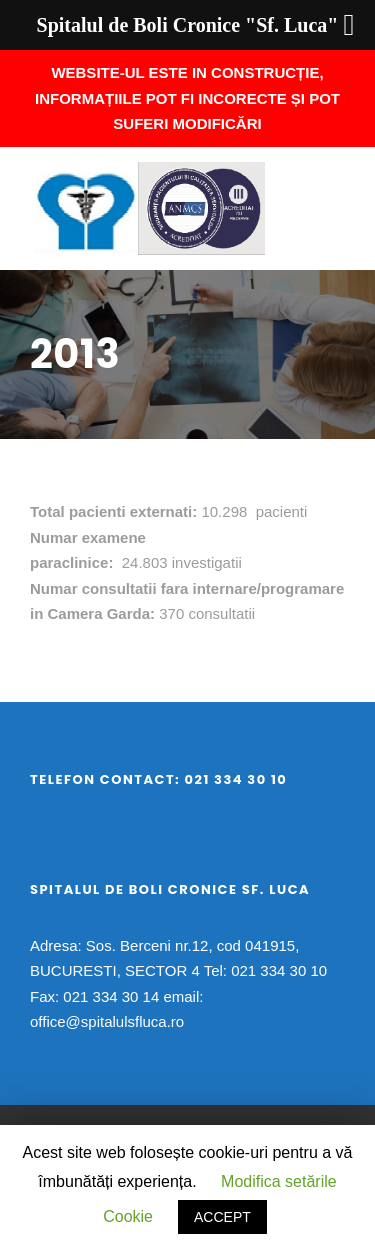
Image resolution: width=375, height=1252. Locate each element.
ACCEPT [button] (222, 1217)
